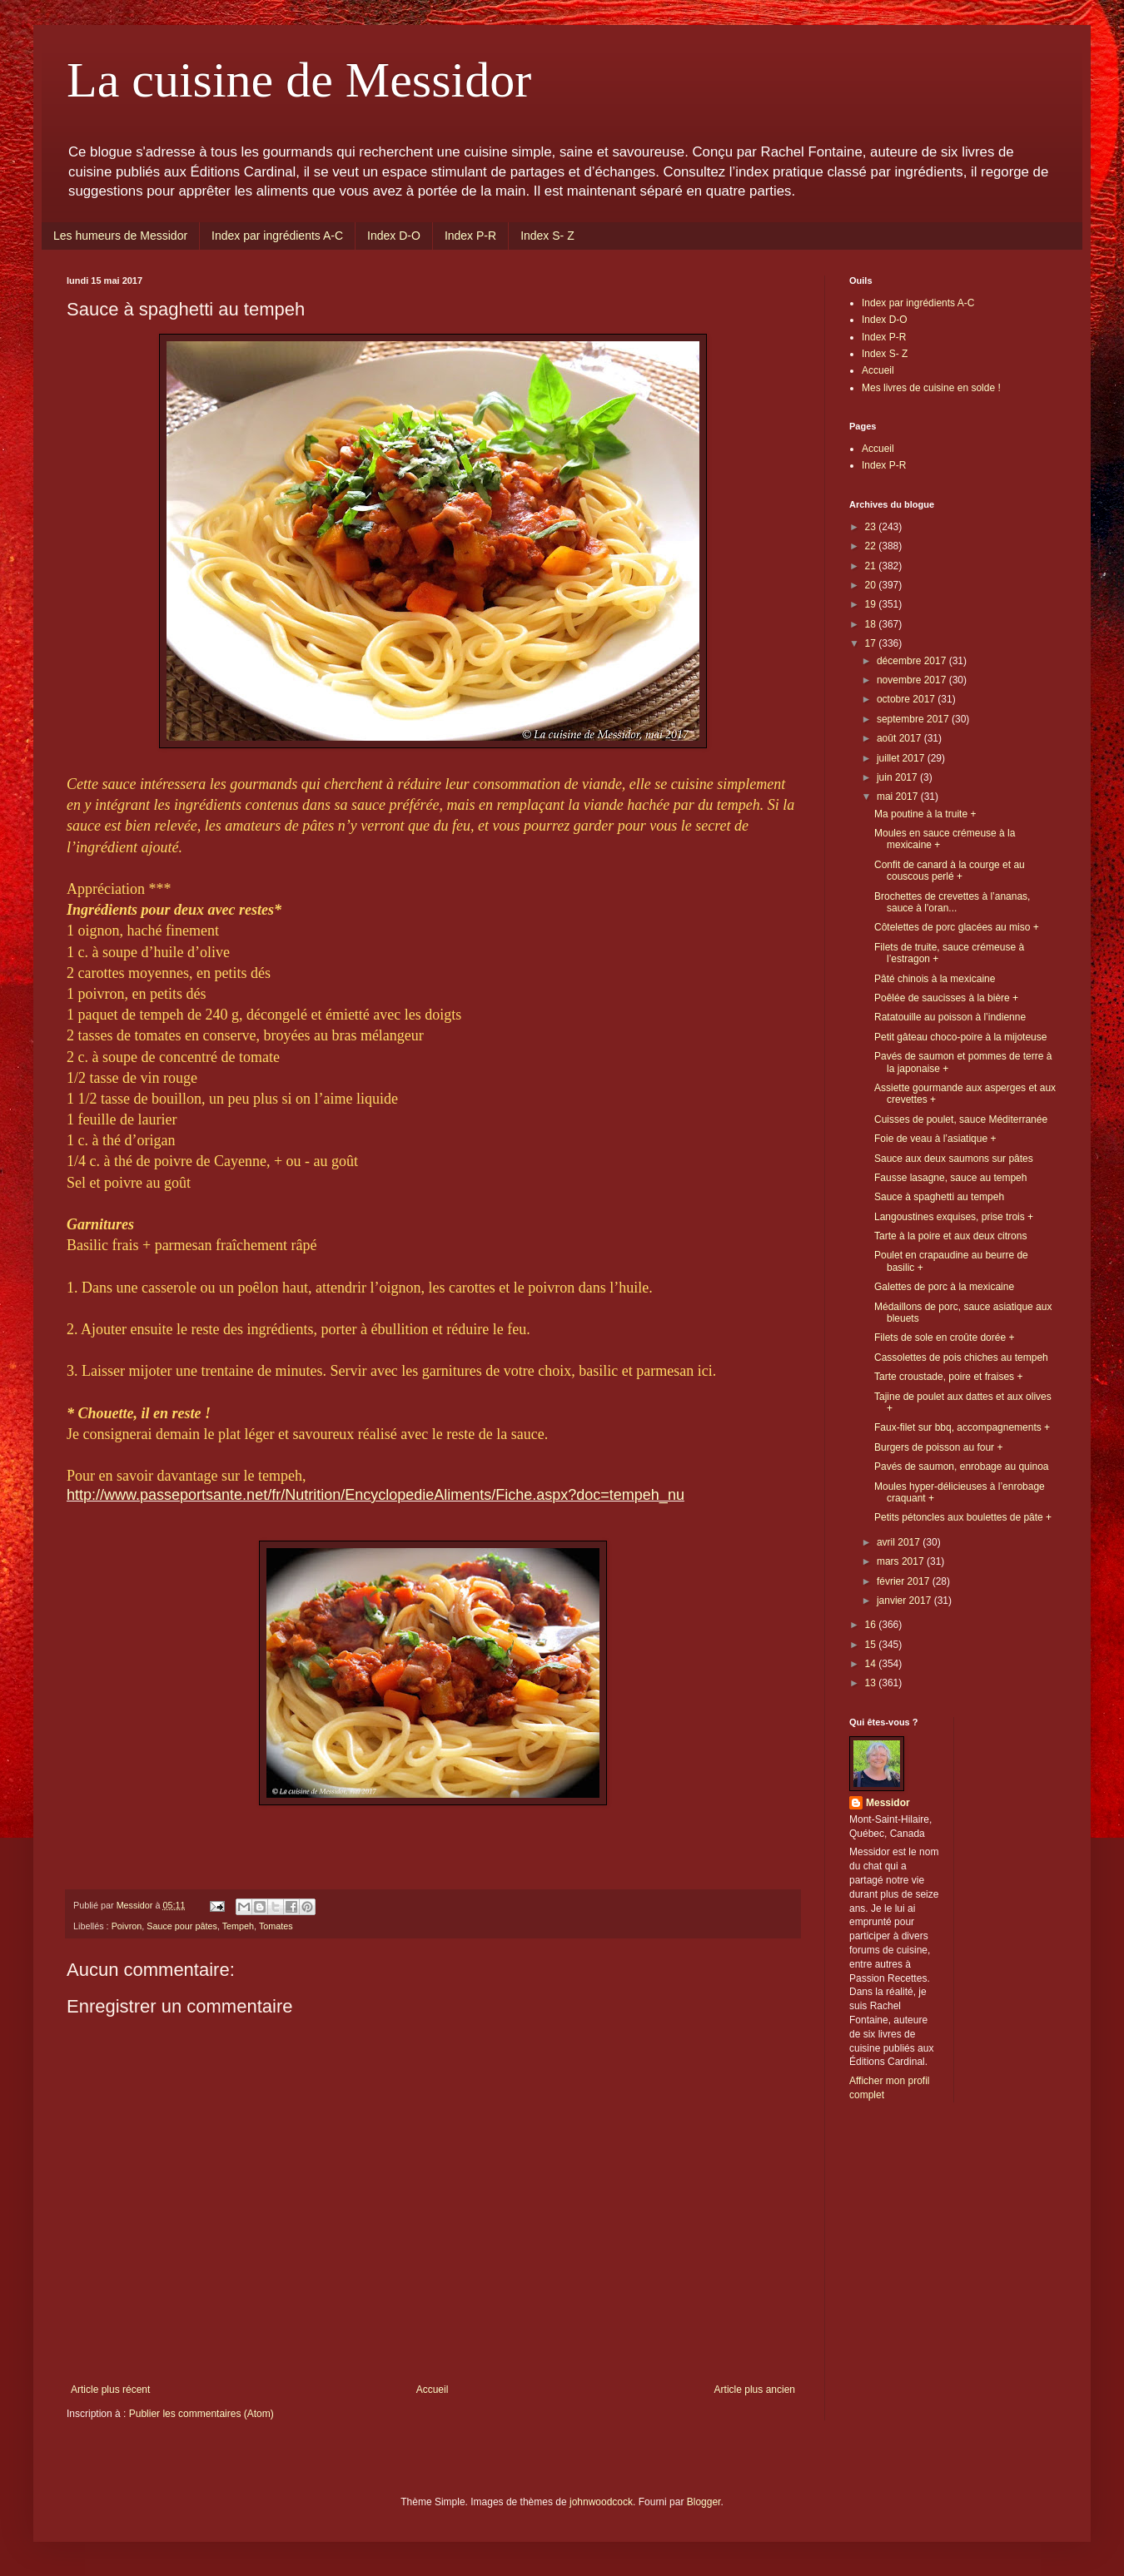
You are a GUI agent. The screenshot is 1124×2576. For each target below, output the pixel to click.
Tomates (276, 1926)
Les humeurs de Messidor (120, 235)
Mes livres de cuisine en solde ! (931, 388)
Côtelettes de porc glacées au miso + (956, 927)
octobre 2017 (907, 699)
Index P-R (470, 235)
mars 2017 (902, 1561)
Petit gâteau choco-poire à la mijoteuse (960, 1037)
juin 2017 (898, 777)
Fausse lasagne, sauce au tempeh (950, 1178)
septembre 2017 (914, 719)
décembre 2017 (913, 661)
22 (872, 546)
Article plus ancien (754, 2389)
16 (872, 1624)
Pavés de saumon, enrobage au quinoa (961, 1466)
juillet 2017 (902, 758)
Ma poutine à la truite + (925, 814)
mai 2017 (899, 796)
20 (872, 585)
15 (872, 1644)
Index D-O (393, 235)
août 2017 (900, 738)
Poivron (127, 1926)
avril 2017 (900, 1542)
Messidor (888, 1803)
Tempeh (238, 1926)
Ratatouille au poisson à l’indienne (950, 1017)
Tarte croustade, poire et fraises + (948, 1376)
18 (872, 624)
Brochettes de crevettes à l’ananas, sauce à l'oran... (952, 902)
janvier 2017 (905, 1600)
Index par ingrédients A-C (277, 235)
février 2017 (905, 1581)
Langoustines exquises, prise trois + (953, 1217)
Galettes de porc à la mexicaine (944, 1287)
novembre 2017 (913, 680)
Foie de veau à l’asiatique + (935, 1138)
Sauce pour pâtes (182, 1926)
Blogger (704, 2502)
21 (872, 566)
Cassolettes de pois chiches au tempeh (961, 1357)
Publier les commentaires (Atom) (201, 2414)
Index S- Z (547, 235)
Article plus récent (110, 2389)
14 (872, 1664)
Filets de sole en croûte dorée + (944, 1337)
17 (872, 643)
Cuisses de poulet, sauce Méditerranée (960, 1119)
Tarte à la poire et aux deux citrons (950, 1236)
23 (872, 527)
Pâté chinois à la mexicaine (934, 979)
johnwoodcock (601, 2502)
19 (872, 604)
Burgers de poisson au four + (938, 1447)
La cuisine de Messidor (299, 79)
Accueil (432, 2389)
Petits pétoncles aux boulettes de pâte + (963, 1517)
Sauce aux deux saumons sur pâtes (953, 1158)
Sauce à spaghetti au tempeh (939, 1197)
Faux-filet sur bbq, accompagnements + (962, 1427)
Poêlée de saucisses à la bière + (946, 998)
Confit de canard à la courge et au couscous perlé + (949, 870)
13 (872, 1683)
